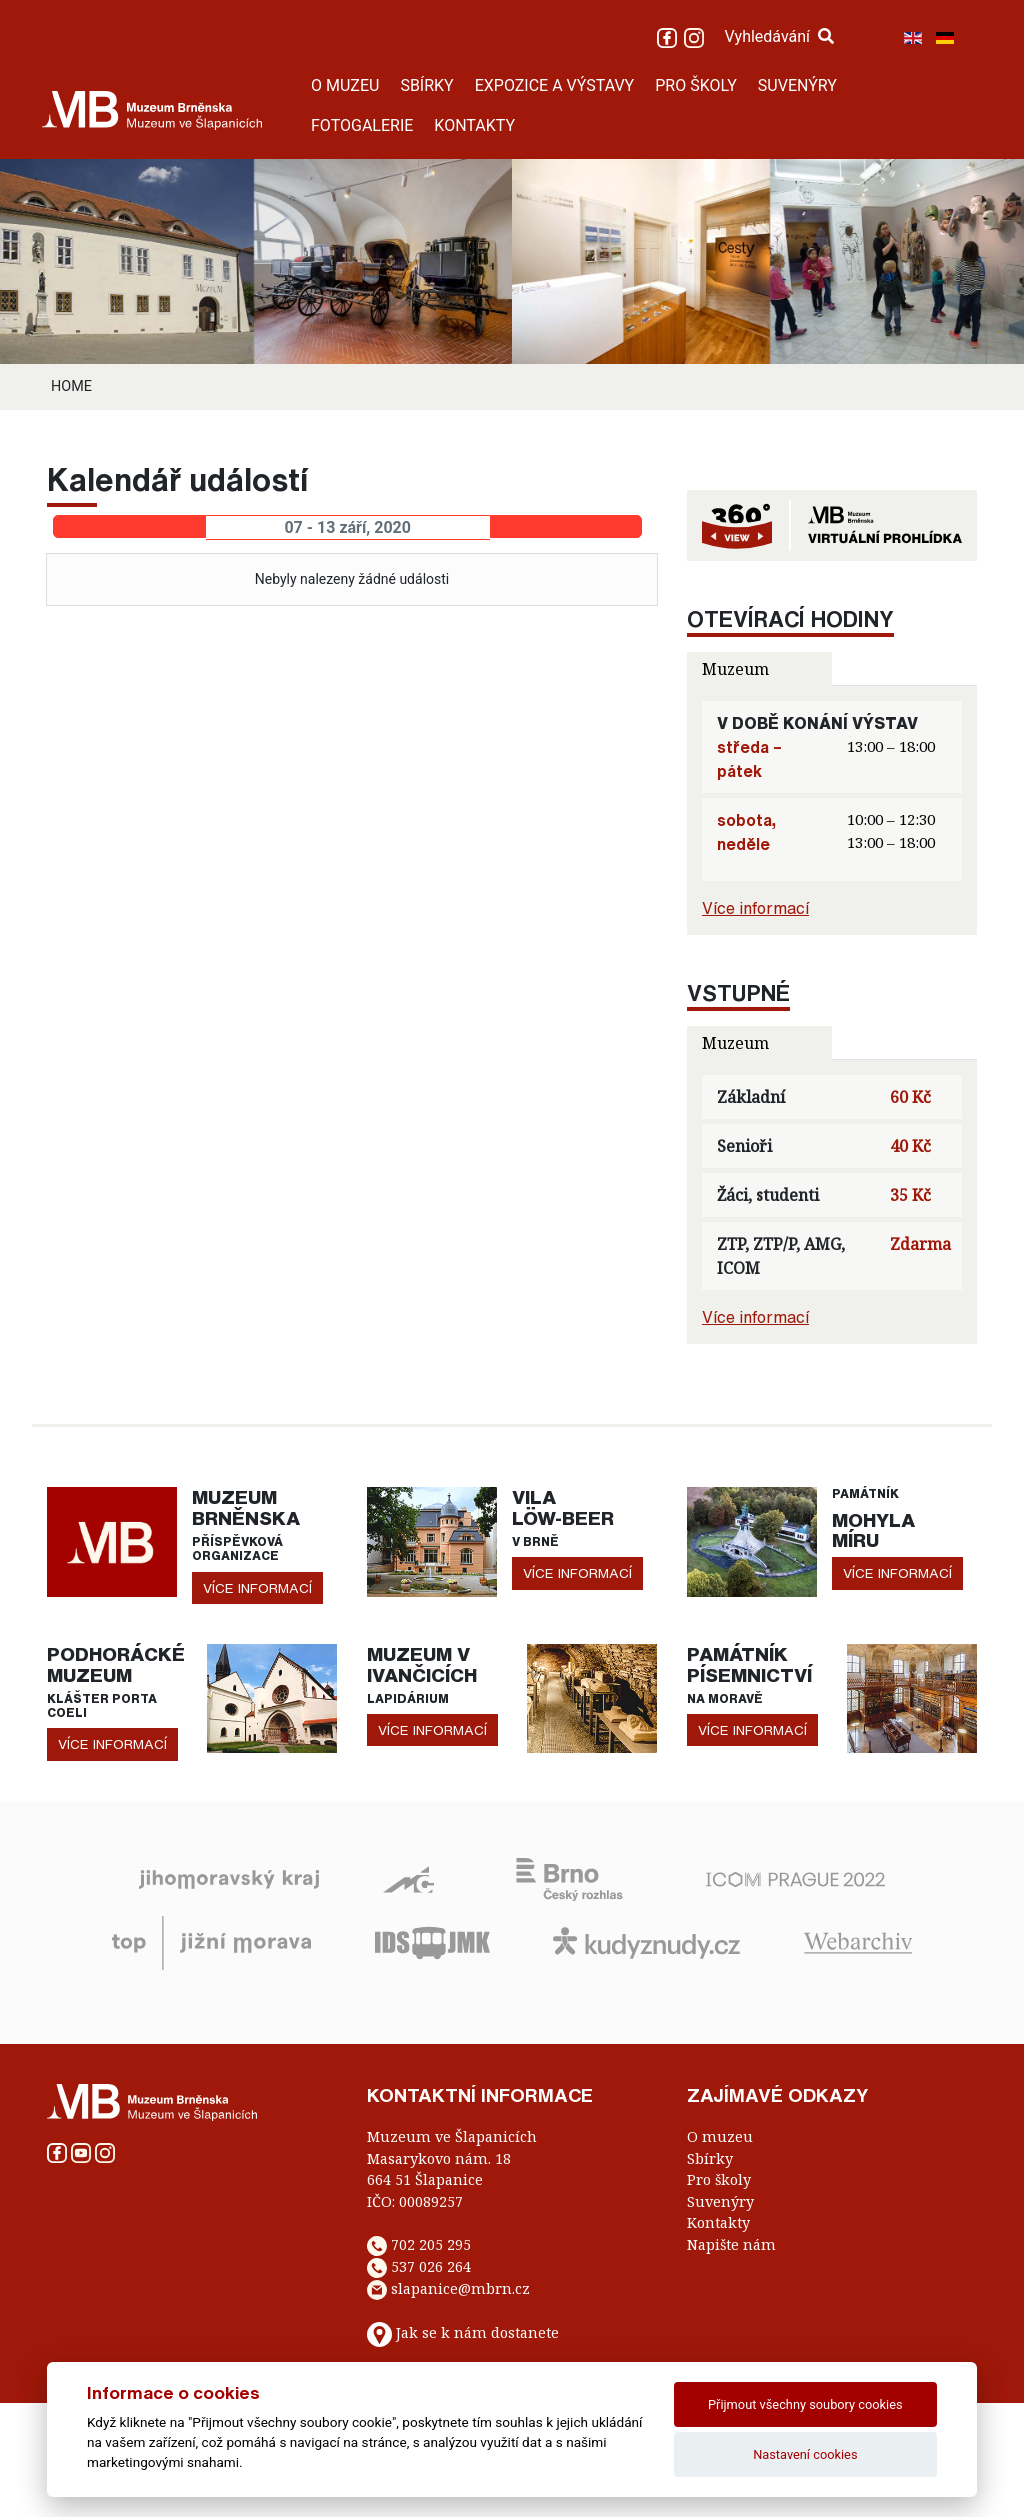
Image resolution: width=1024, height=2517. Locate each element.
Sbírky (710, 2158)
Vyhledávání (779, 36)
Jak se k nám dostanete (477, 2332)
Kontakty (718, 2222)
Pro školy (719, 2179)
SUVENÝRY (797, 85)
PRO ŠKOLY (696, 85)
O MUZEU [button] (345, 85)
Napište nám (731, 2244)
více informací (257, 1588)
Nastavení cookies (805, 2454)
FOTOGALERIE (362, 125)
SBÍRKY (426, 85)
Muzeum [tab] (735, 669)
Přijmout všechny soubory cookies (805, 2404)
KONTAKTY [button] (474, 125)
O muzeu (720, 2136)
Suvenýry (720, 2201)
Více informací (755, 908)
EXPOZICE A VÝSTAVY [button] (555, 85)
